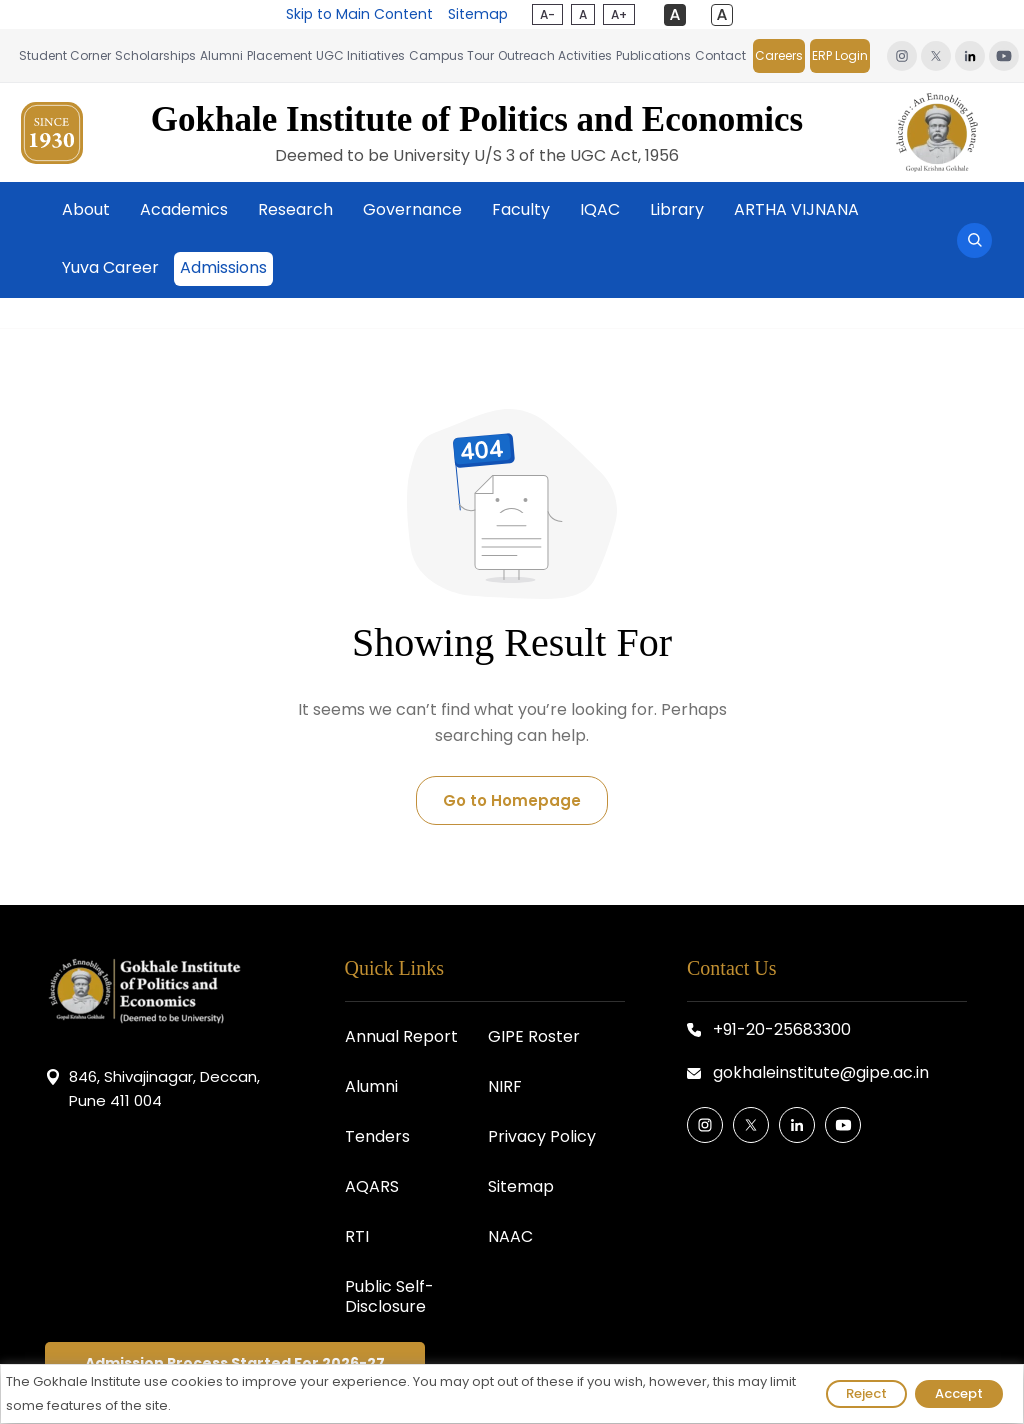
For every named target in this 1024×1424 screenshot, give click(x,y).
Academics (184, 209)
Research (295, 209)
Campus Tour (451, 55)
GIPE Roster (534, 1036)
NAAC (510, 1236)
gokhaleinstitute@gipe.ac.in (821, 1072)
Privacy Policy (542, 1136)
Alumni (221, 55)
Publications (653, 55)
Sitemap (477, 14)
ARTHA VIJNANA (796, 209)
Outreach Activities (555, 55)
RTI (357, 1236)
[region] (512, 1394)
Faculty (521, 209)
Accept (959, 1393)
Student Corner (65, 55)
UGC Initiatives (360, 55)
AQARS (372, 1186)
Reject (866, 1393)
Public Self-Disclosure (389, 1296)
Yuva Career (110, 267)
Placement (279, 55)
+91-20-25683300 (782, 1029)
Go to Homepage (512, 800)
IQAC (600, 209)
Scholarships (155, 55)
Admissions (223, 267)
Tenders (377, 1136)
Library (677, 209)
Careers (779, 55)
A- (546, 14)
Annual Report (401, 1036)
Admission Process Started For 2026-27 (235, 1363)
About (86, 209)
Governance (412, 209)
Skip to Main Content (360, 14)
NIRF (505, 1086)
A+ (618, 14)
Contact (720, 55)
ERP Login (840, 55)
